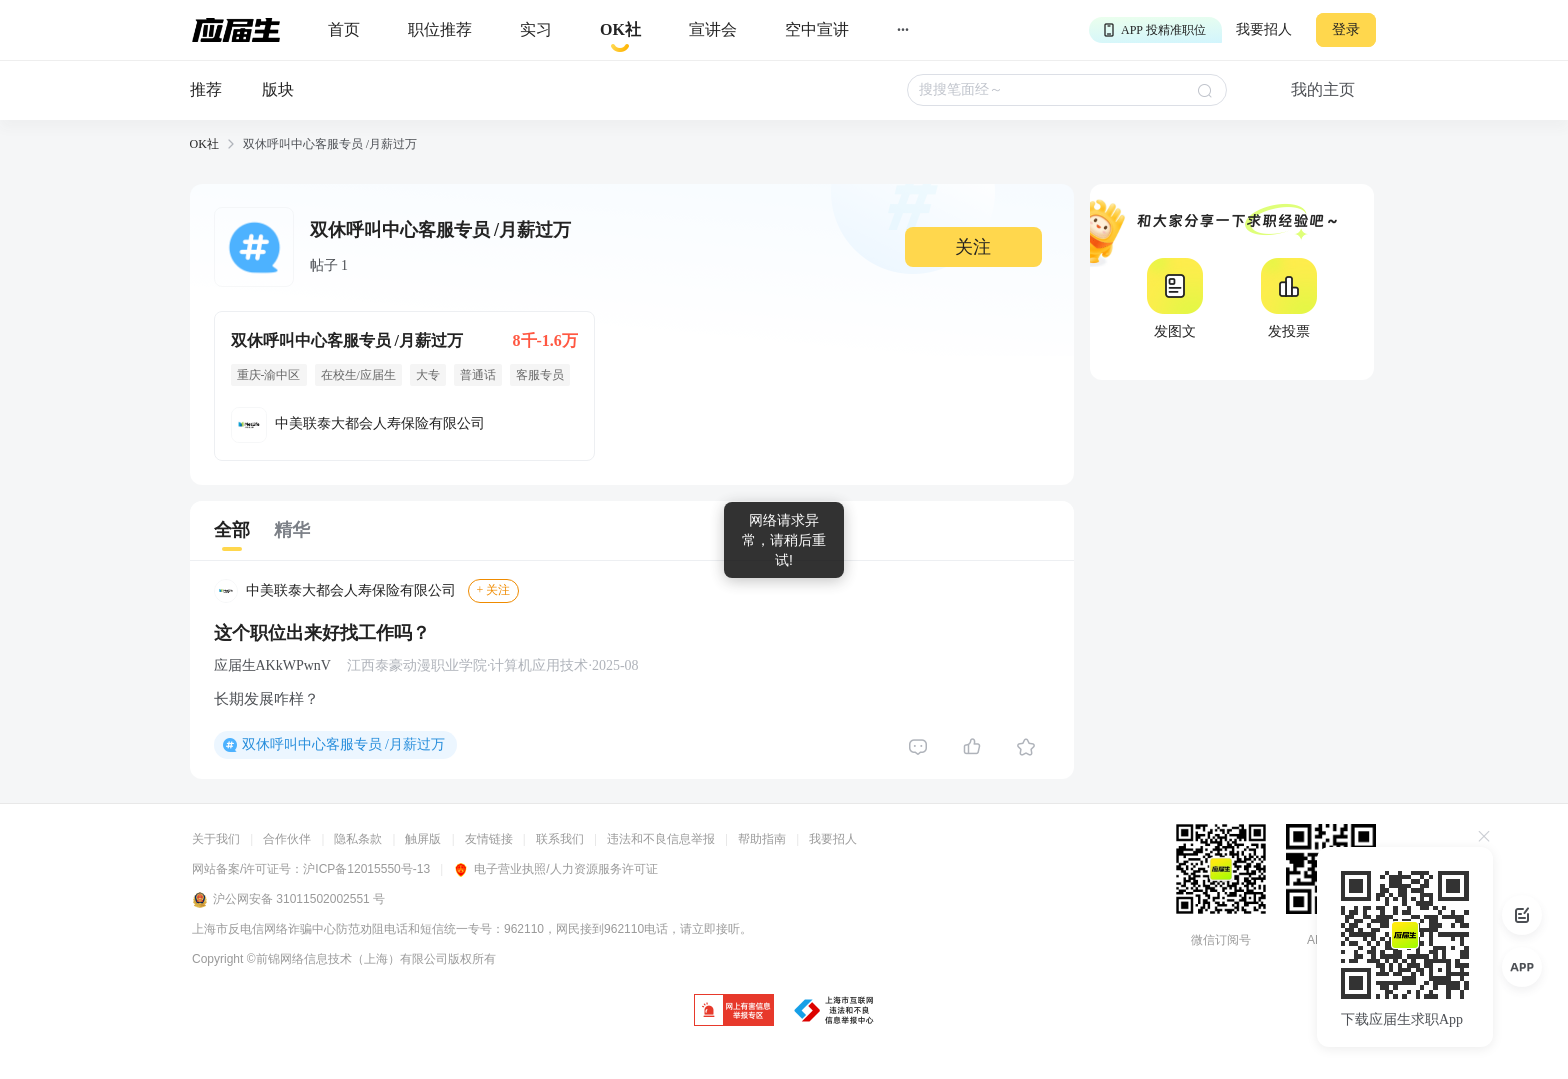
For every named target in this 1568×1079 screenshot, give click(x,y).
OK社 (204, 144)
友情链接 (489, 839)
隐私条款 (358, 839)
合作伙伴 (287, 839)
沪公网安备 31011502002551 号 (288, 900)
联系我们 (560, 839)
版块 (278, 89)
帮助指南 (762, 839)
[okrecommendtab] (620, 30)
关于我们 (216, 839)
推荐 (206, 89)
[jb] (734, 1011)
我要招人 (1264, 29)
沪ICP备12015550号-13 (366, 869)
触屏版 (423, 839)
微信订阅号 (1221, 940)
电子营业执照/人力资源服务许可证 (555, 869)
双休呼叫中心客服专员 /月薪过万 (343, 744)
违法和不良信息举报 (661, 839)
